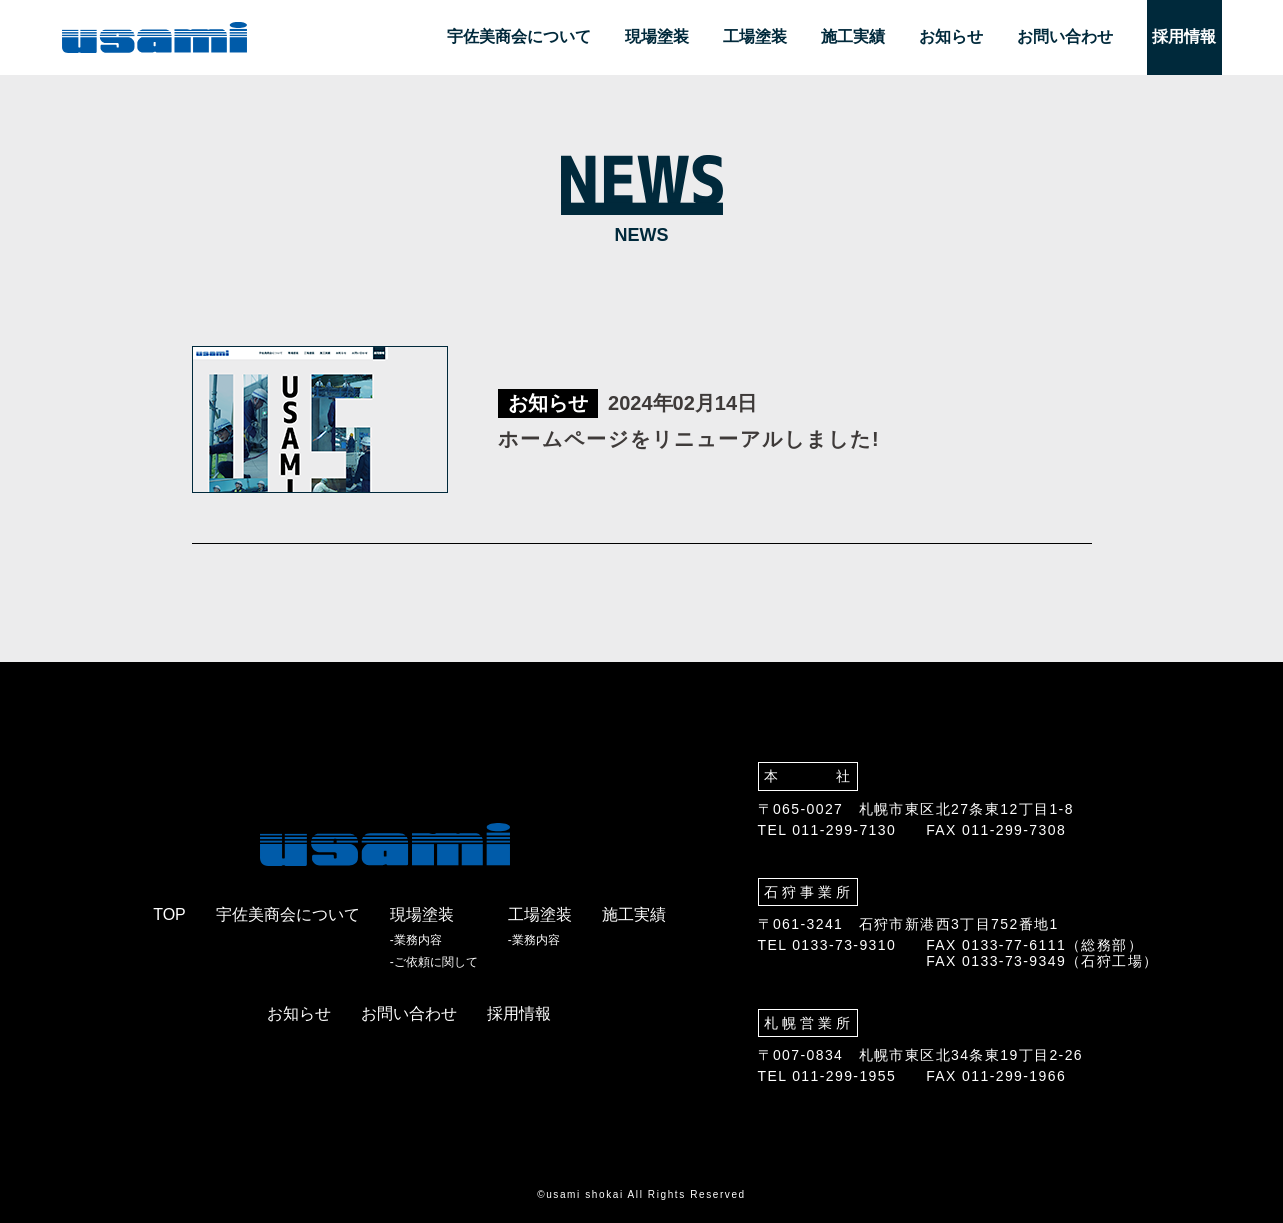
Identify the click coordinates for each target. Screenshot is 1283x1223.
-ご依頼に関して (434, 962)
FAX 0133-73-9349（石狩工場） (1042, 961)
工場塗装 (755, 36)
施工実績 (853, 36)
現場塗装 (657, 36)
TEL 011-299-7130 (827, 830)
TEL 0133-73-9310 (827, 945)
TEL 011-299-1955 (827, 1076)
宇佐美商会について (519, 36)
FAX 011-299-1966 (996, 1076)
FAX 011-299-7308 (996, 830)
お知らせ (951, 36)
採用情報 (1184, 36)
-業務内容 (416, 940)
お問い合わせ (1065, 36)
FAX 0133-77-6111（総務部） (1034, 945)
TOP (169, 914)
